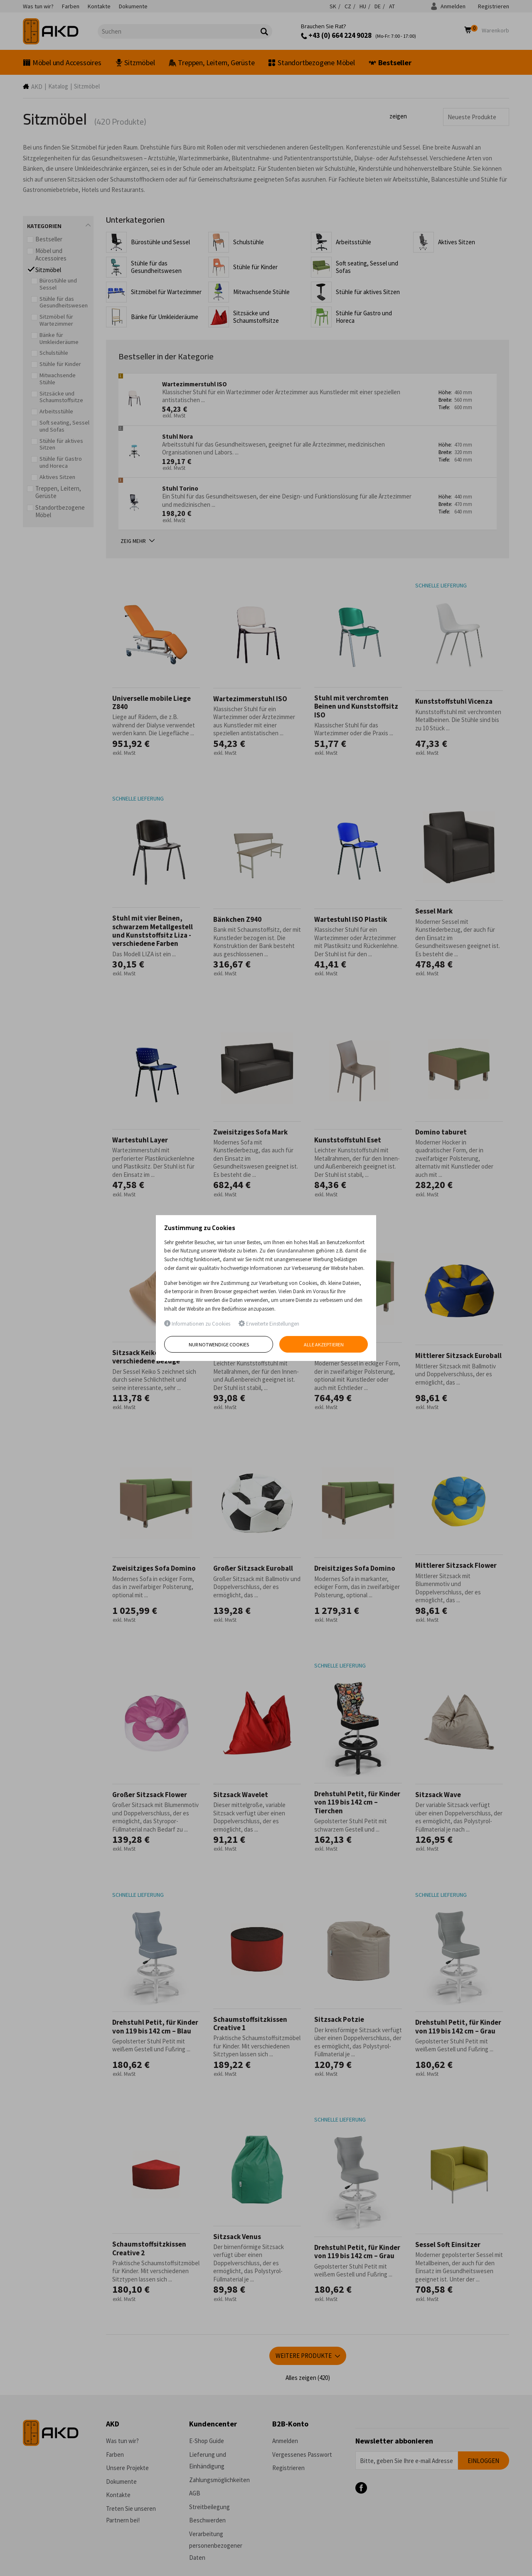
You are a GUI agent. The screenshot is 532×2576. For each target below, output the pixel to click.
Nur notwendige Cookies (219, 1344)
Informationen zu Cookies (197, 1323)
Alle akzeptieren (324, 1344)
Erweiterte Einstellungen (269, 1323)
